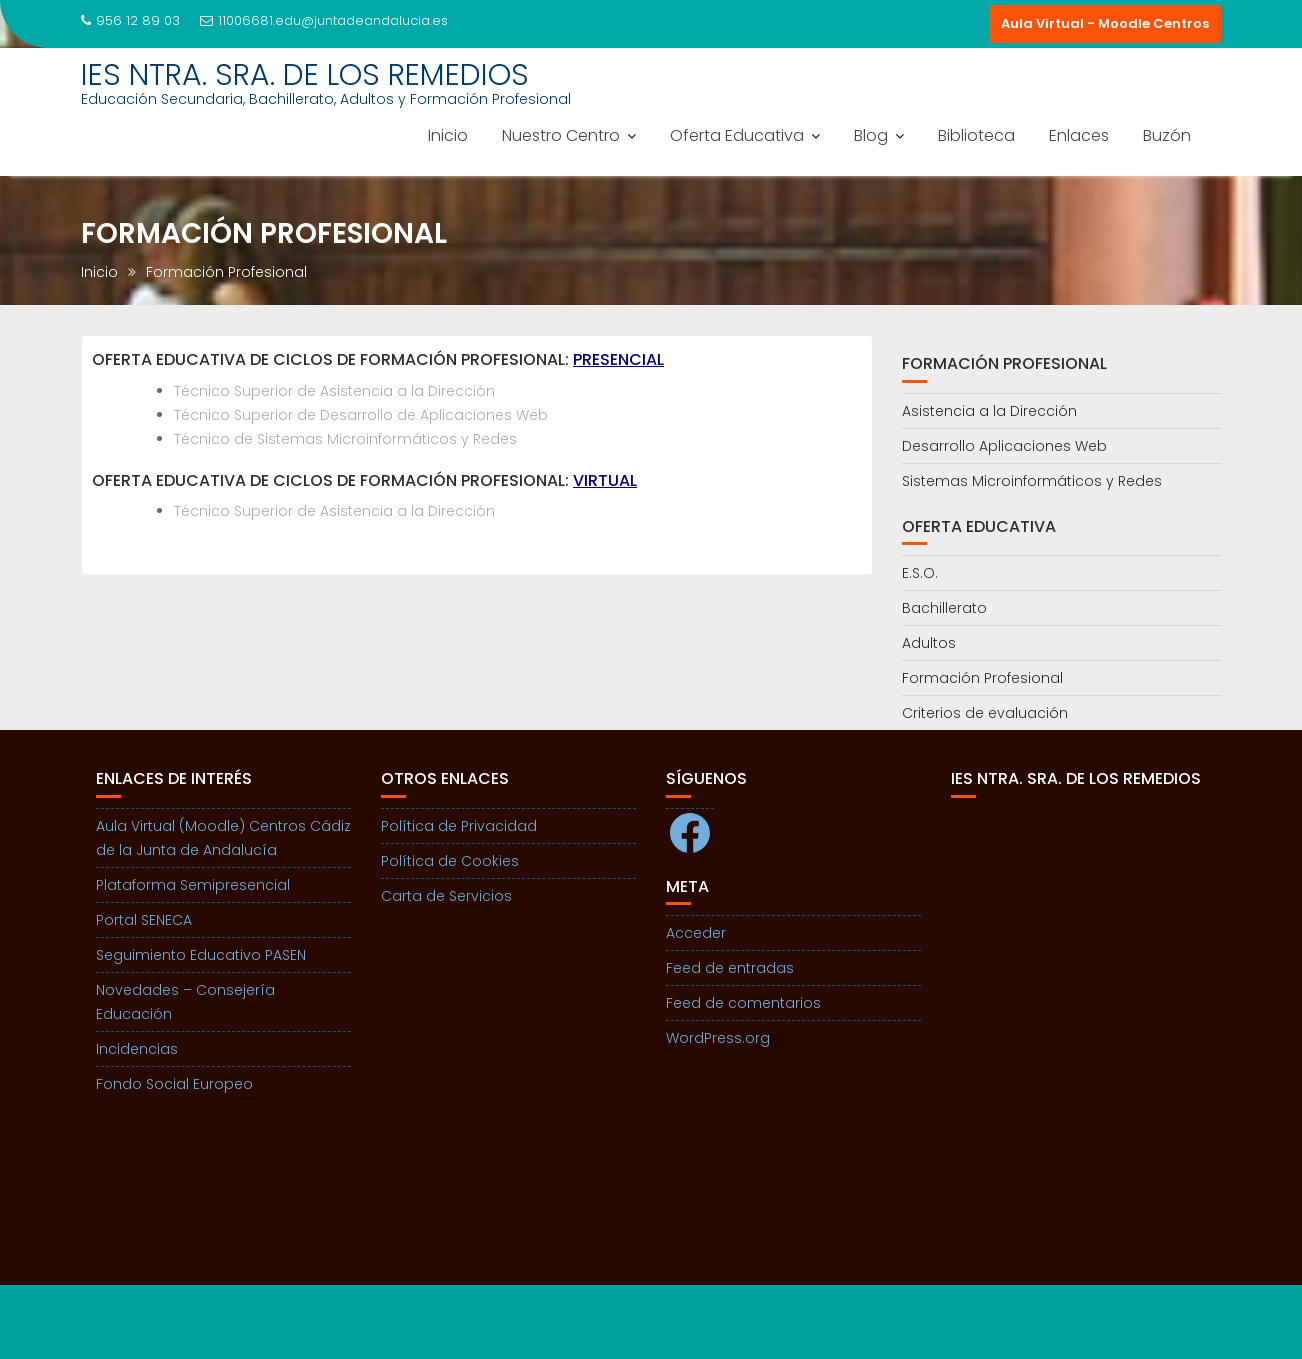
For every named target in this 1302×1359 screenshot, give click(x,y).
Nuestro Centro (561, 135)
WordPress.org (718, 1038)
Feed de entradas (730, 968)
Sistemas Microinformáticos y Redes (1032, 481)
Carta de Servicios (446, 896)
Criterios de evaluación (985, 713)
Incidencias (137, 1049)
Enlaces (1079, 135)
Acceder (696, 933)
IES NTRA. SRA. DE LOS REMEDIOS (305, 75)
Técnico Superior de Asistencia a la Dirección (334, 391)
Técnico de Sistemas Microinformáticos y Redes (345, 439)
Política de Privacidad (459, 826)
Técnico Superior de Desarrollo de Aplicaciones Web (361, 415)
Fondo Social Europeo (174, 1084)
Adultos (929, 643)
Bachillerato (944, 608)
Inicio (448, 135)
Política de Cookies (450, 861)
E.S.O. (920, 573)
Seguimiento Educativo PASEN (201, 955)
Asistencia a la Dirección (989, 411)
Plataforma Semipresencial (193, 885)
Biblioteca (976, 135)
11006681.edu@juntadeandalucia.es (324, 20)
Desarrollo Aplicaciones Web (1004, 446)
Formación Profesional (982, 678)
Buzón (1167, 135)
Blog (871, 135)
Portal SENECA (144, 920)
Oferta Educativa (737, 135)
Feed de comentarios (743, 1003)
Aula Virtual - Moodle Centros (1105, 23)
